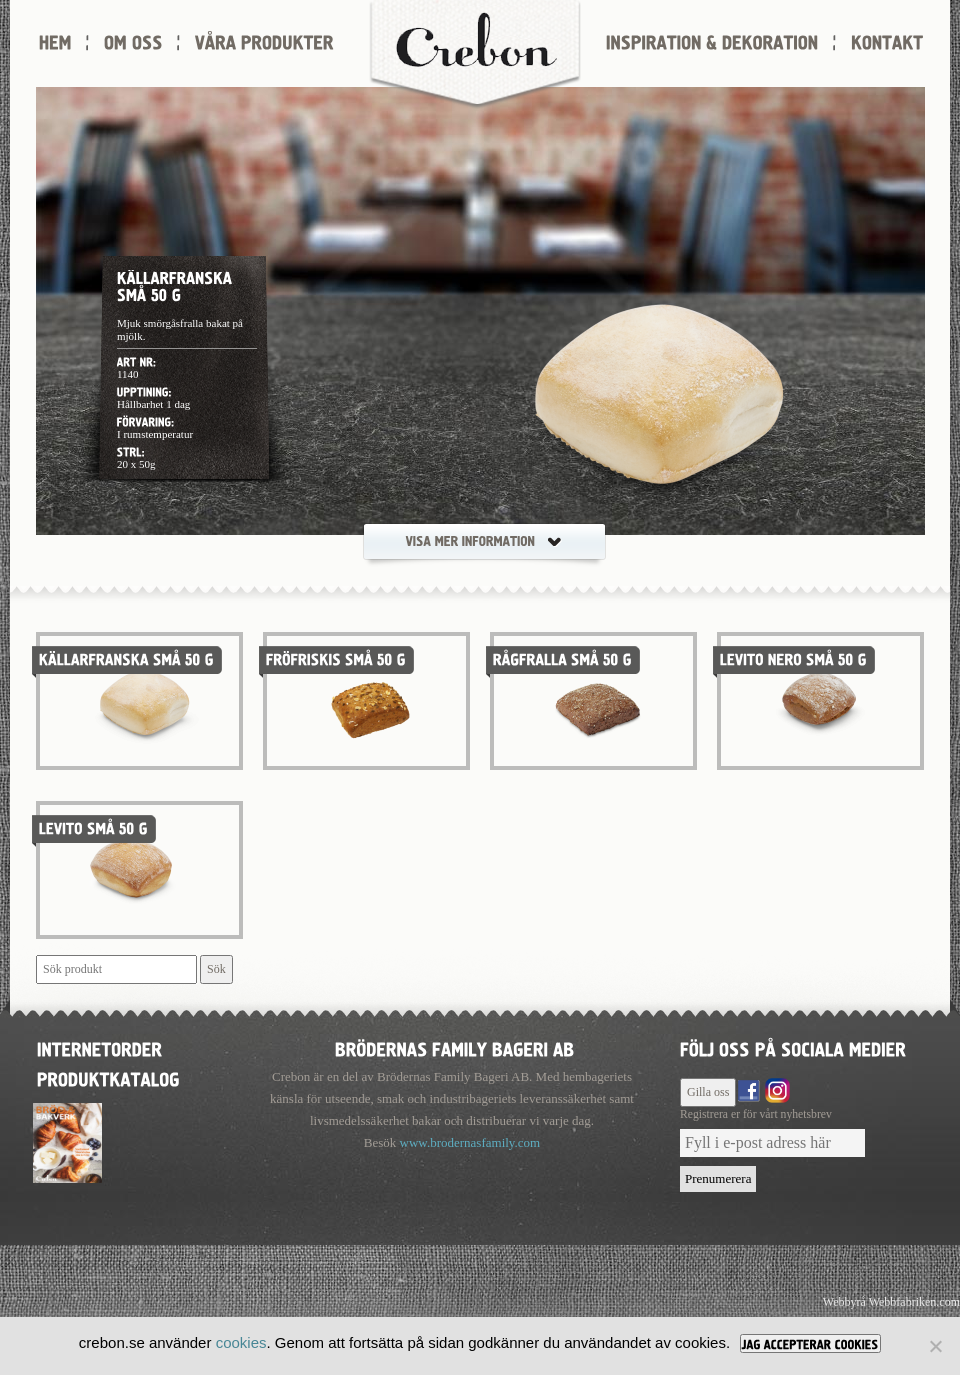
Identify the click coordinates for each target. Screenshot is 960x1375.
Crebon (475, 55)
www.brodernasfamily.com (470, 1142)
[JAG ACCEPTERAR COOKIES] (810, 1343)
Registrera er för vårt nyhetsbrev (756, 1114)
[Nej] (935, 1346)
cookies (241, 1342)
